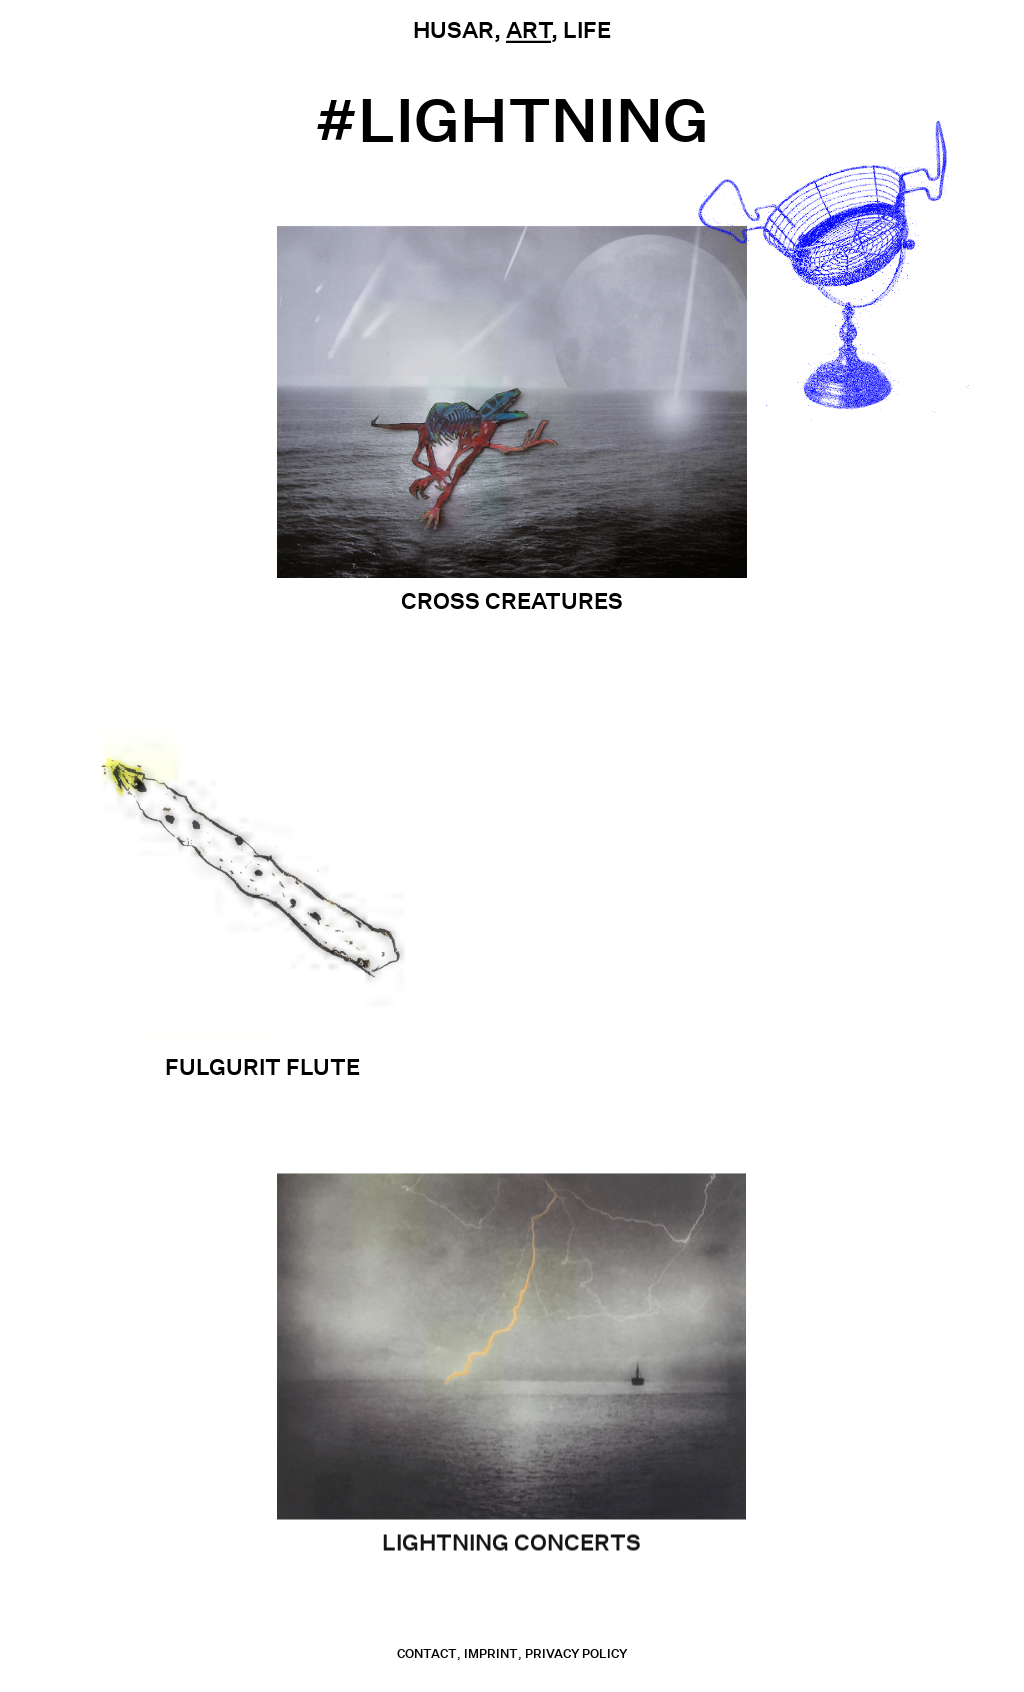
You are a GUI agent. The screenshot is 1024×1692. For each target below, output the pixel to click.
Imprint (491, 1653)
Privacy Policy (576, 1653)
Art (528, 30)
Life (587, 30)
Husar (453, 30)
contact (427, 1653)
